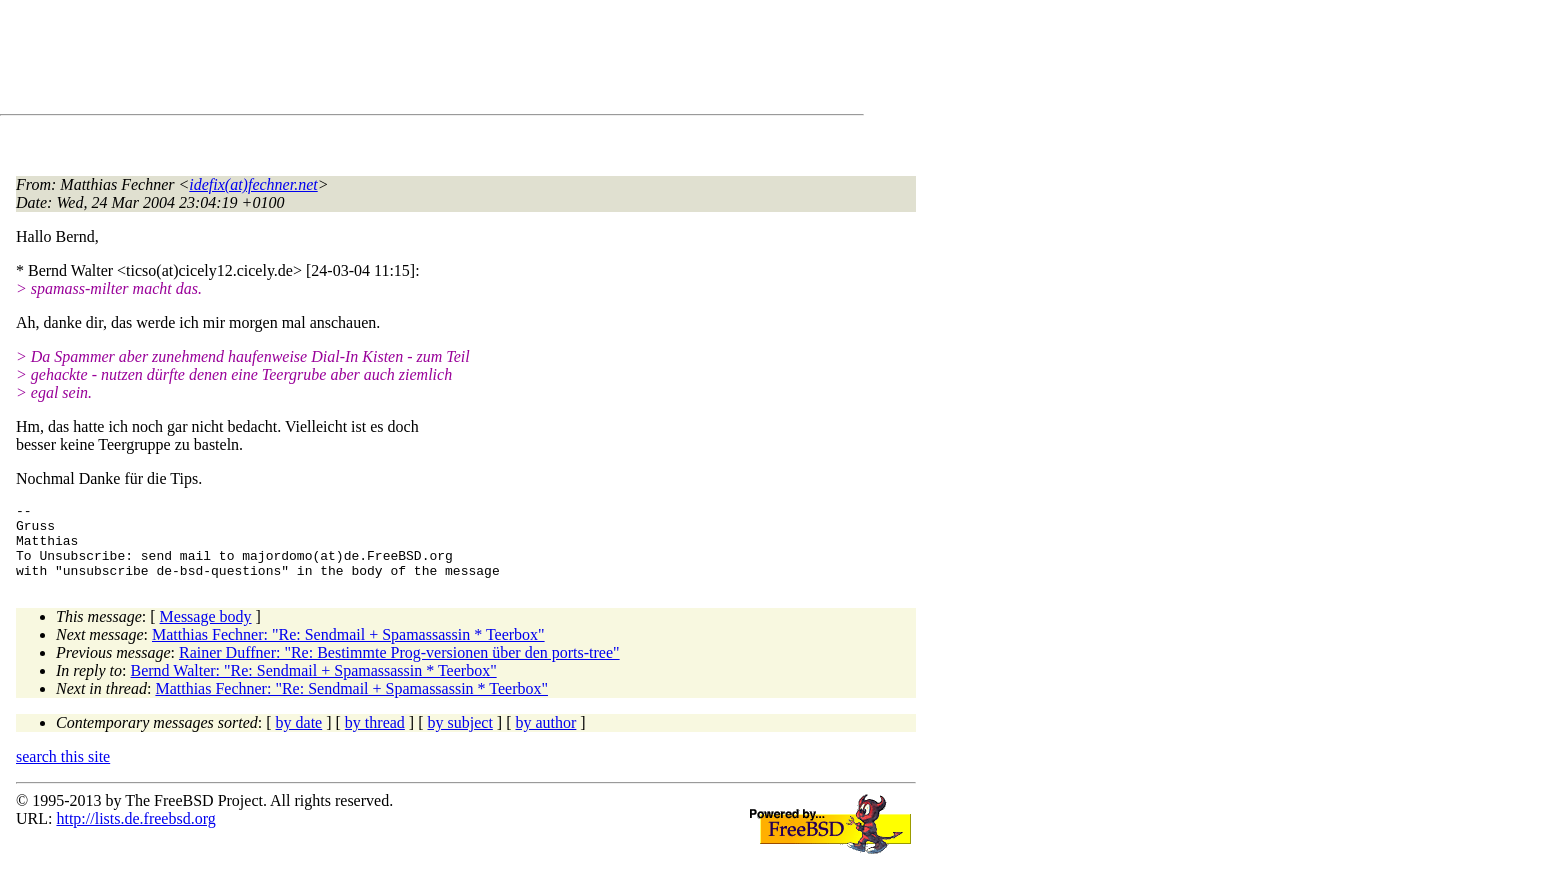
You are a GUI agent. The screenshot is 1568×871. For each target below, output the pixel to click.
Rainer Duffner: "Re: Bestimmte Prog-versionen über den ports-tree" (399, 667)
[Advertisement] (380, 61)
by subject (460, 737)
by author (545, 737)
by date (299, 737)
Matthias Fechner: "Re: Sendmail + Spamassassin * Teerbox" (348, 649)
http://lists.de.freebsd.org (135, 833)
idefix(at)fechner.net (253, 184)
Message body (206, 631)
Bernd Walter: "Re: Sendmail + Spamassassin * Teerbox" (314, 685)
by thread (375, 737)
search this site (63, 771)
